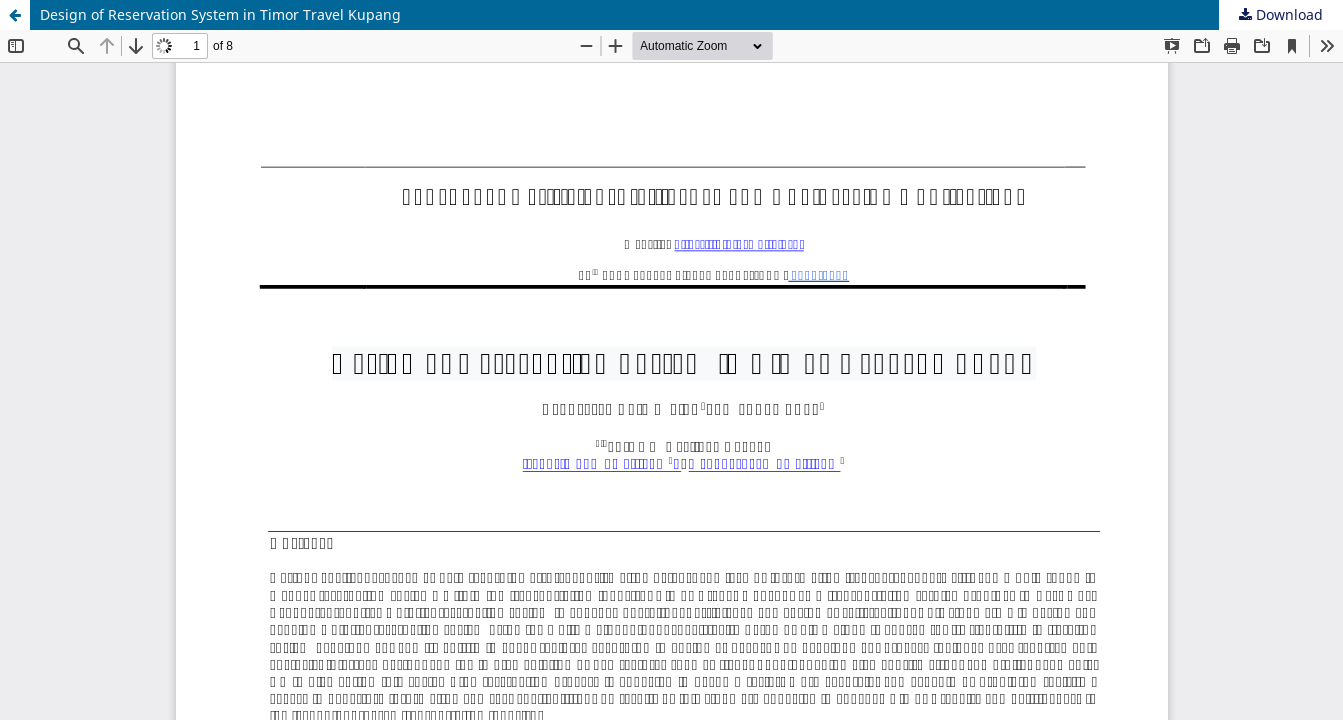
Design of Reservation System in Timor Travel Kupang (220, 14)
